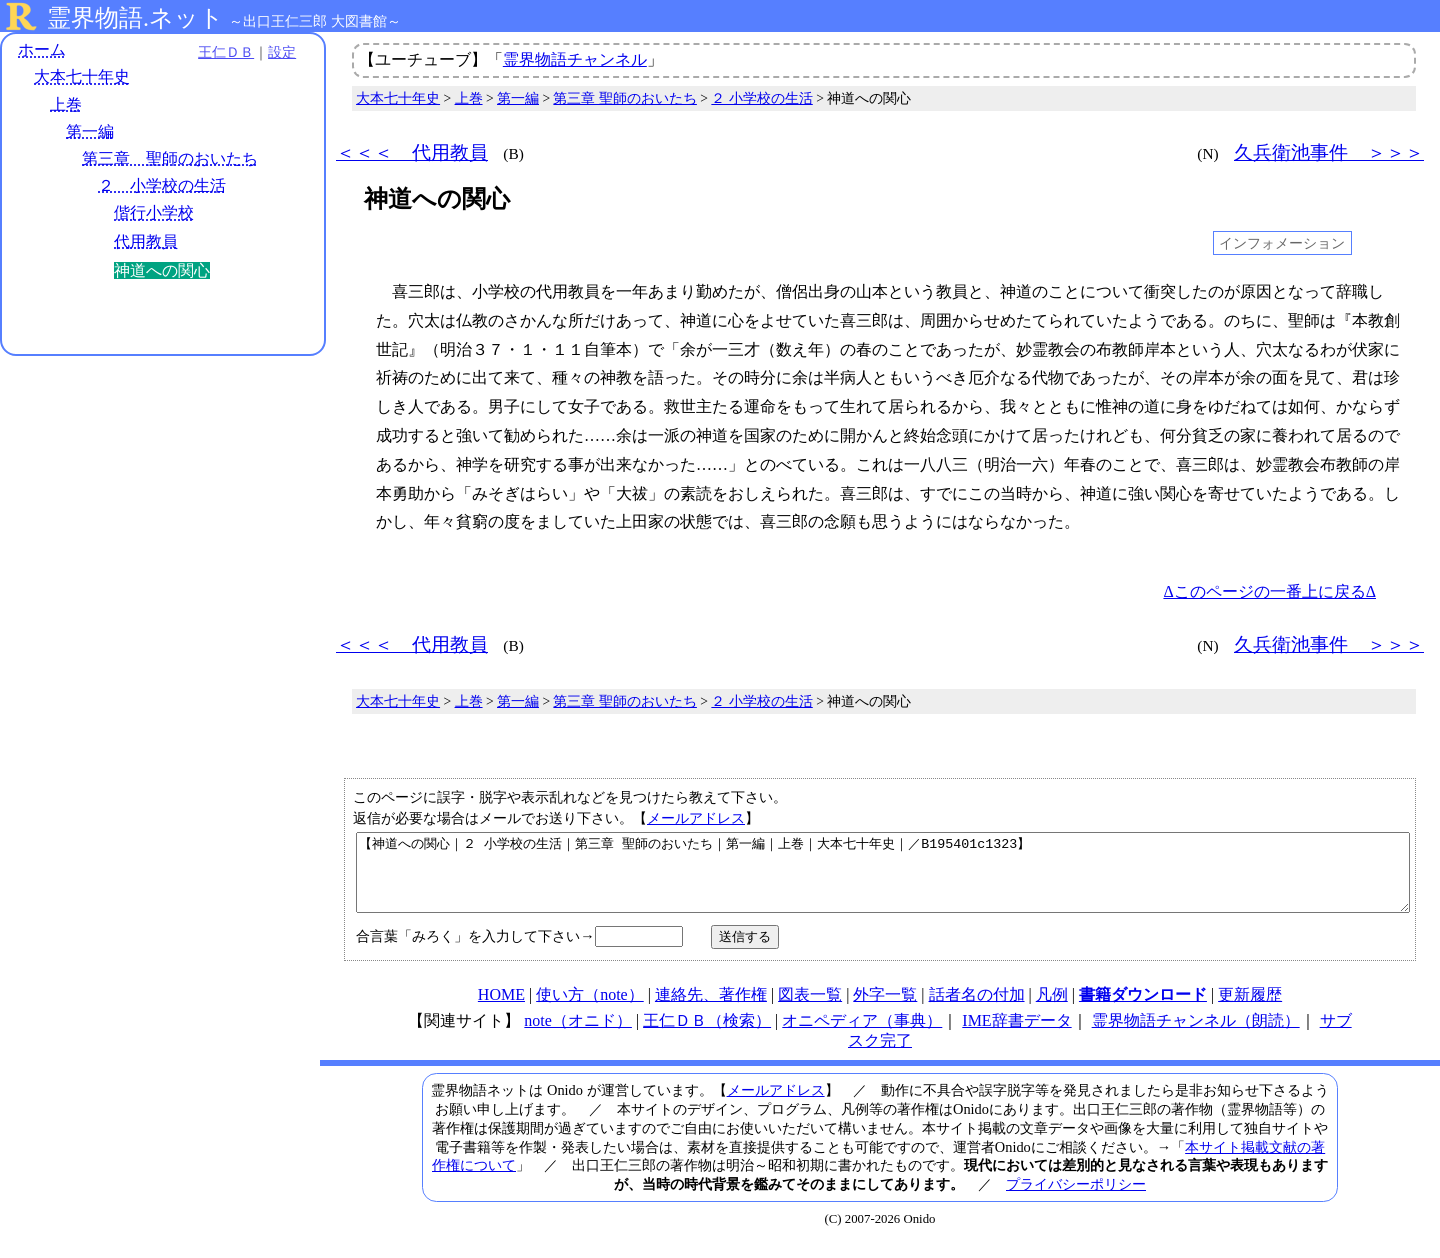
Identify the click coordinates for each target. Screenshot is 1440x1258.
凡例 (1052, 1009)
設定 (276, 52)
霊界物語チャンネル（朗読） (1196, 1035)
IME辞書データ (1016, 1035)
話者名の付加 (977, 1009)
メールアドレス (696, 818)
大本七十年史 (82, 77)
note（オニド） (578, 1035)
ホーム (42, 49)
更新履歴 (1250, 1009)
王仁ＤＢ (220, 52)
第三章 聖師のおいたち (170, 158)
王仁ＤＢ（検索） (707, 1035)
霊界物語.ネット (135, 18)
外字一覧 (885, 1009)
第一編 (90, 131)
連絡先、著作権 (711, 1009)
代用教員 (146, 241)
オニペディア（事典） (862, 1035)
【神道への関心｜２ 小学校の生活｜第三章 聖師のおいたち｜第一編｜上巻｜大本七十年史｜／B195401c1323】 (883, 880)
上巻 (66, 104)
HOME (501, 1009)
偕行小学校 (154, 213)
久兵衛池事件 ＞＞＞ (1329, 152)
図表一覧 (810, 1009)
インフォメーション (1282, 243)
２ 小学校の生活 (162, 185)
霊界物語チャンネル (575, 59)
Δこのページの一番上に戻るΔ (1269, 591)
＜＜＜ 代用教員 (412, 152)
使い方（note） (590, 1009)
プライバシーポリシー (1076, 1199)
